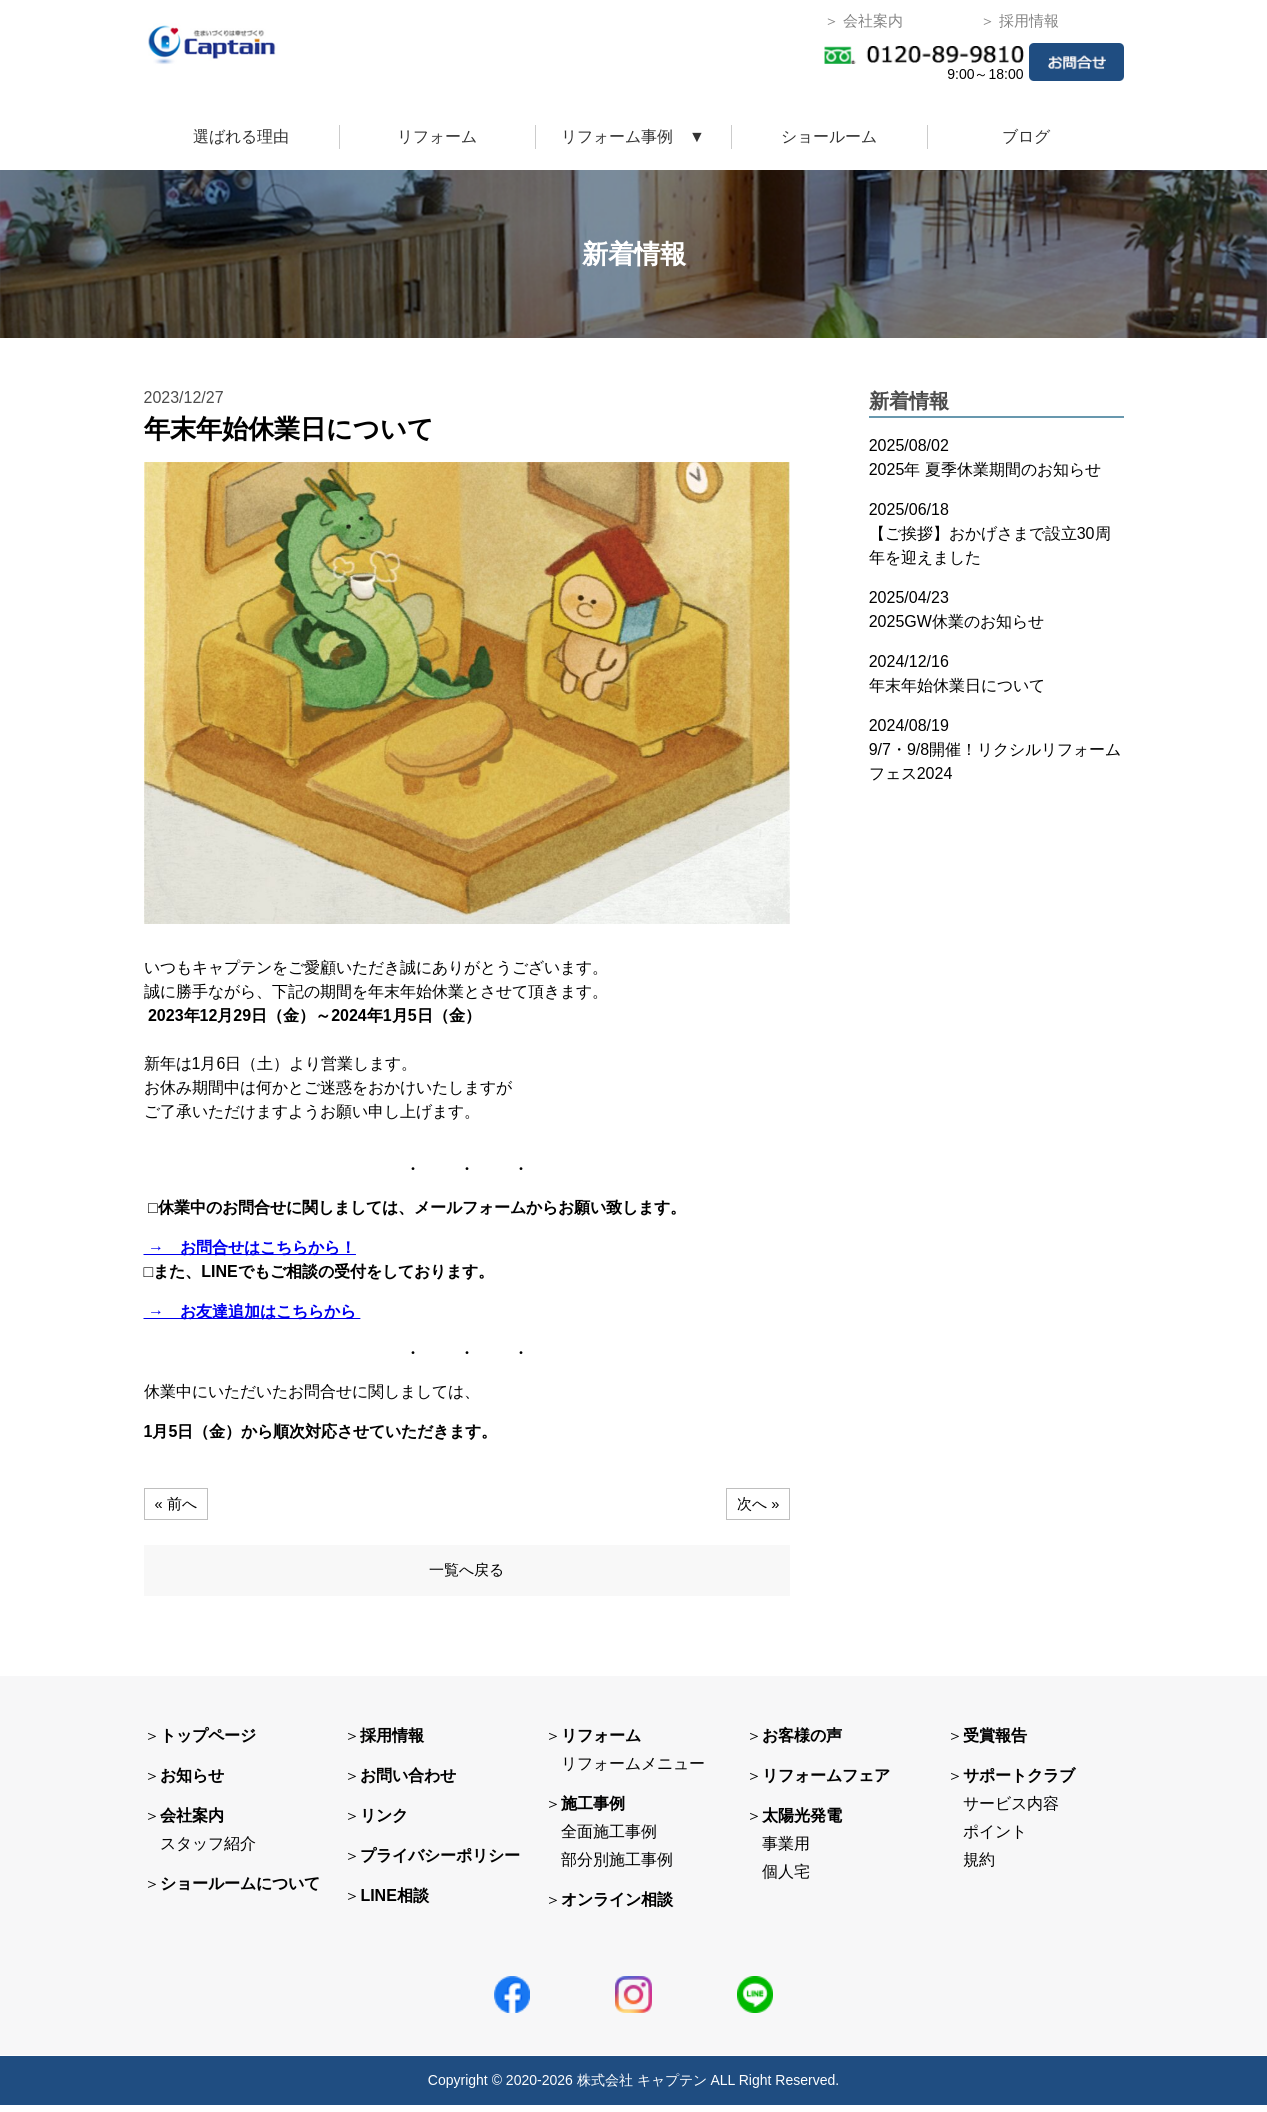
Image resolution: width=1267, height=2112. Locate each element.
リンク (384, 1823)
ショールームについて (240, 1891)
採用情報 (392, 1743)
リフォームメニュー (633, 1771)
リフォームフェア (826, 1783)
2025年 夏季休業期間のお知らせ (985, 469)
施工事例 (593, 1811)
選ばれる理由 (241, 136)
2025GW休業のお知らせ (956, 621)
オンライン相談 (617, 1907)
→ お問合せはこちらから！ (250, 1247)
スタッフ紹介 (208, 1851)
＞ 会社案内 (863, 20)
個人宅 (786, 1879)
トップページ (208, 1743)
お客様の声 (802, 1743)
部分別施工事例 (617, 1867)
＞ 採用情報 (1019, 20)
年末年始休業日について (957, 685)
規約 (979, 1867)
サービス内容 (1011, 1811)
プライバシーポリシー (440, 1863)
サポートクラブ (1019, 1783)
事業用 (786, 1851)
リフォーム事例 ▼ (633, 136)
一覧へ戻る (467, 1575)
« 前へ (177, 1503)
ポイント (995, 1839)
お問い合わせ (408, 1783)
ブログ (1026, 136)
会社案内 (192, 1823)
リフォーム (437, 136)
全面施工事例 (609, 1839)
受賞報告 (995, 1743)
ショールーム (829, 136)
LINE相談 (394, 1903)
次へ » (756, 1503)
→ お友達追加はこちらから (252, 1311)
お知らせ (192, 1783)
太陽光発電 (802, 1823)
